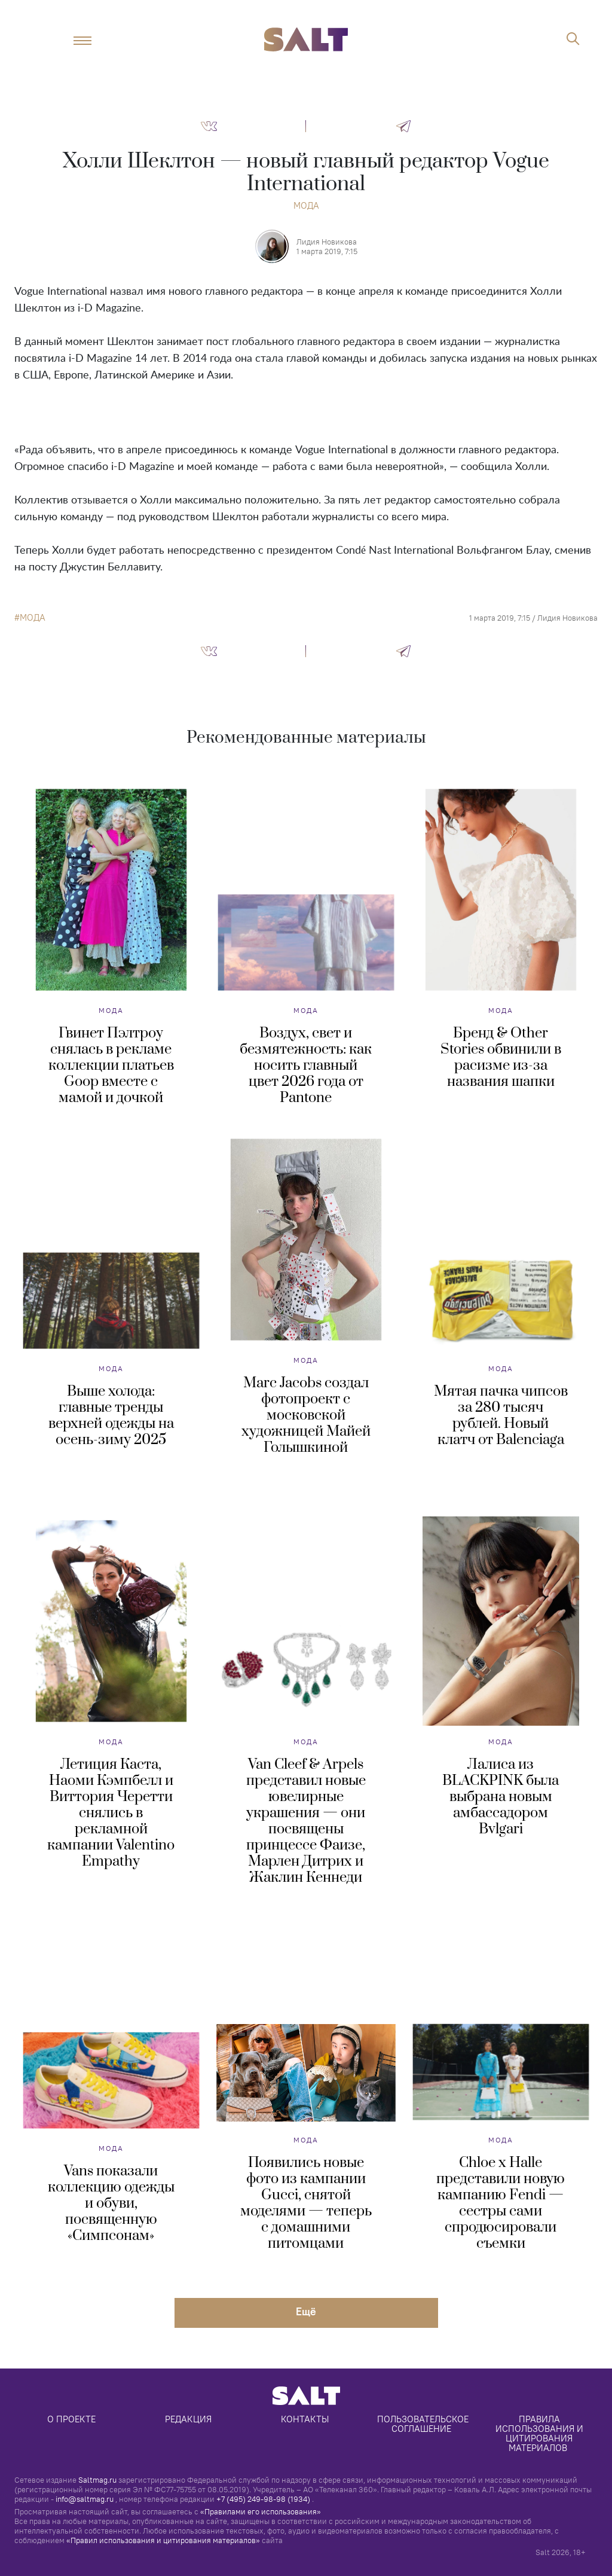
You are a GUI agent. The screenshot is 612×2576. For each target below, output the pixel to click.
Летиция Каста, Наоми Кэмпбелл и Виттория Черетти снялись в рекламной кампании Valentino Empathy (111, 1813)
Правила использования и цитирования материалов (540, 2433)
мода (32, 617)
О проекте (71, 2419)
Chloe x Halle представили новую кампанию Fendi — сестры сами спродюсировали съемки (500, 2203)
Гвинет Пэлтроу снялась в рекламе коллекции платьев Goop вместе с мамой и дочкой (111, 1065)
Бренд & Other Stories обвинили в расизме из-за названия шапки (500, 1057)
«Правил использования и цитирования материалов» (163, 2540)
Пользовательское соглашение (424, 2423)
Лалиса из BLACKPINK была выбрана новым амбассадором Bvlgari (500, 1797)
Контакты (305, 2419)
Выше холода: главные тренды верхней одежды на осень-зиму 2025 (111, 1415)
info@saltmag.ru (85, 2499)
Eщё (306, 2311)
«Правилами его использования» (260, 2511)
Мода (306, 205)
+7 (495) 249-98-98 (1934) (263, 2499)
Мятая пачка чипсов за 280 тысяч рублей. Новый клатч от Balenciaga (501, 1415)
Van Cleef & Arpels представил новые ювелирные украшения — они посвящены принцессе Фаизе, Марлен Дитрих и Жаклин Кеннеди (306, 1821)
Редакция (188, 2419)
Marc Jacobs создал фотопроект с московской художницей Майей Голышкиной (306, 1415)
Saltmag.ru (97, 2480)
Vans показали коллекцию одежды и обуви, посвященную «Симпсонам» (111, 2203)
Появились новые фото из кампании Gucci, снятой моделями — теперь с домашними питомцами (306, 2203)
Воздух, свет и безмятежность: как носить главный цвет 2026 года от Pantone (306, 1065)
